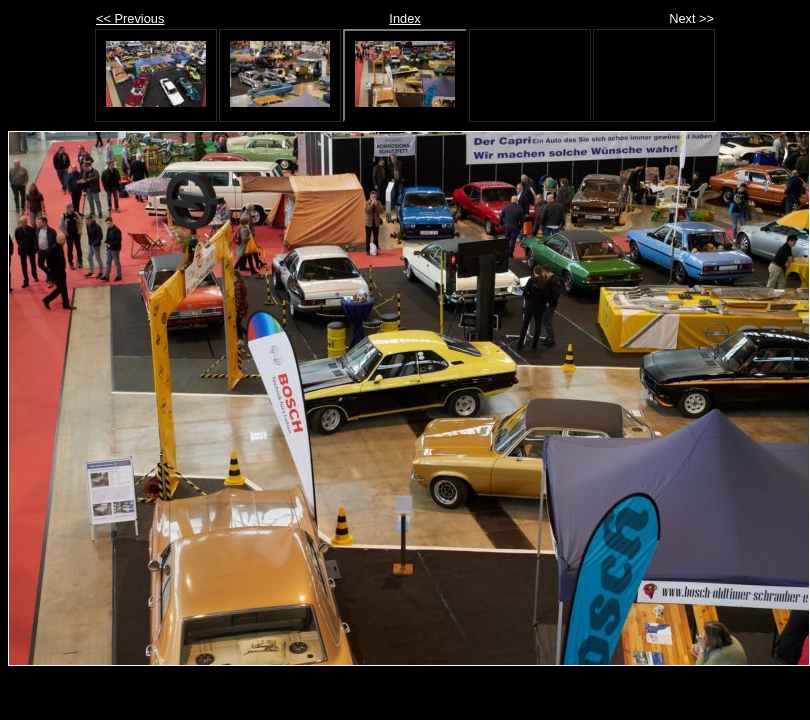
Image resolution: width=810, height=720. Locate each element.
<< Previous (130, 18)
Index (404, 18)
